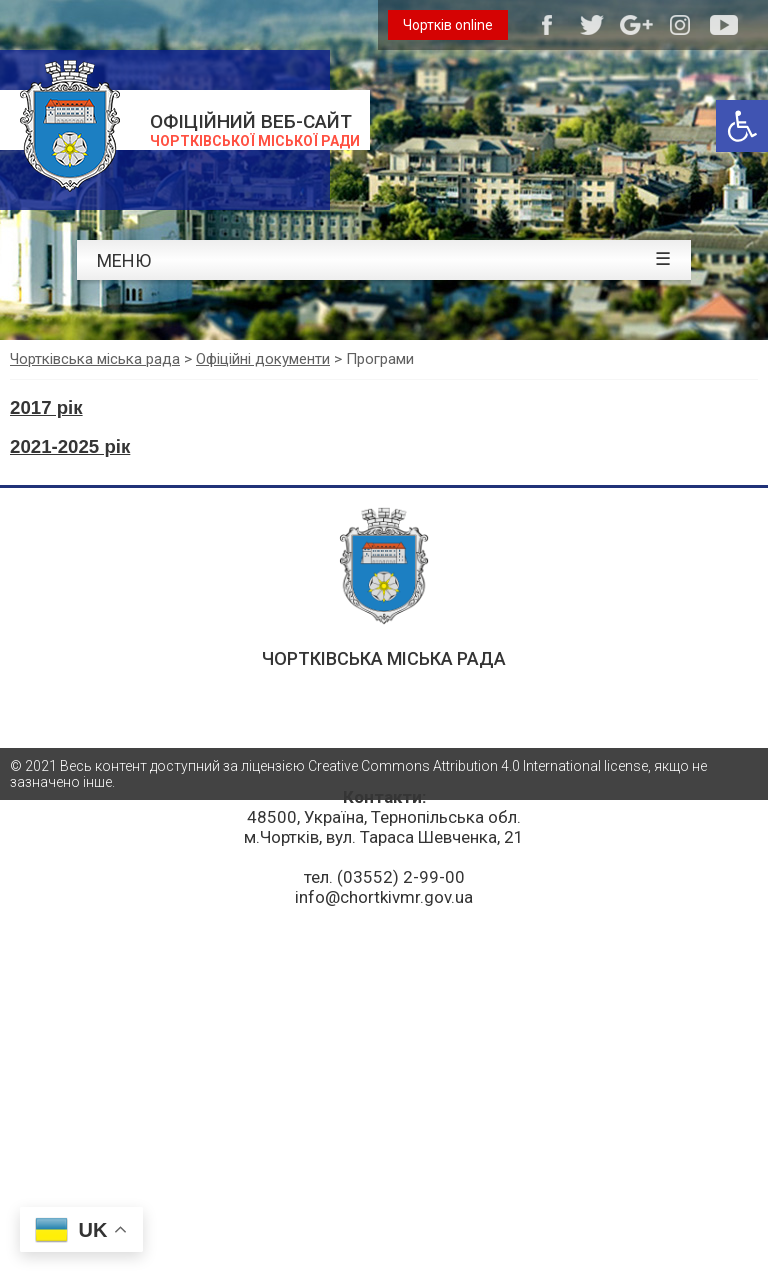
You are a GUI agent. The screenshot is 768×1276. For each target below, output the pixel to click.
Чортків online (448, 25)
